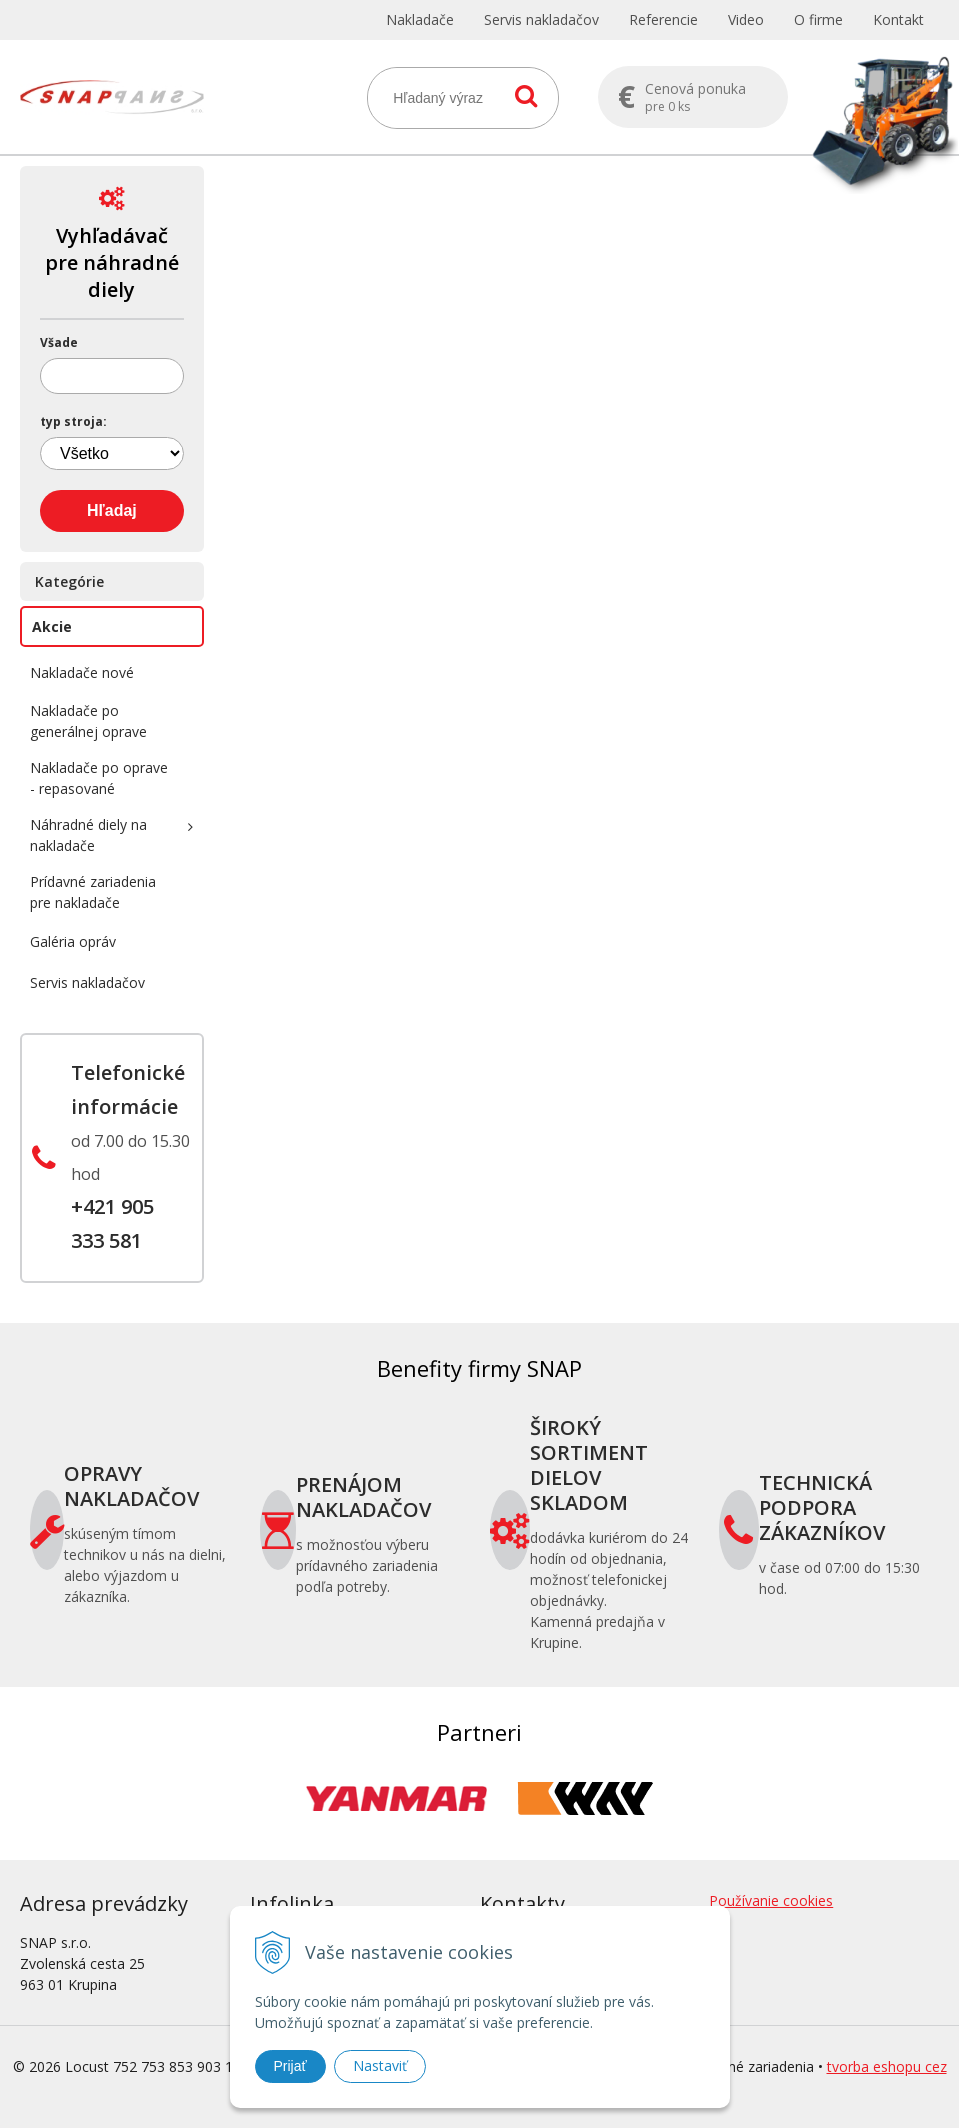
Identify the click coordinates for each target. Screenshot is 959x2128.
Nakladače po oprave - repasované (99, 778)
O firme (818, 19)
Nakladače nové (82, 672)
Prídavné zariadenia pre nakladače (93, 892)
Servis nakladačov (541, 19)
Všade (59, 343)
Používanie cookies (771, 1900)
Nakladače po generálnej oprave (88, 721)
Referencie (663, 19)
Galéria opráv (73, 941)
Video (746, 19)
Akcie (52, 626)
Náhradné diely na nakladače (88, 835)
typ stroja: (73, 422)
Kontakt (898, 19)
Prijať (290, 2066)
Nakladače (420, 19)
